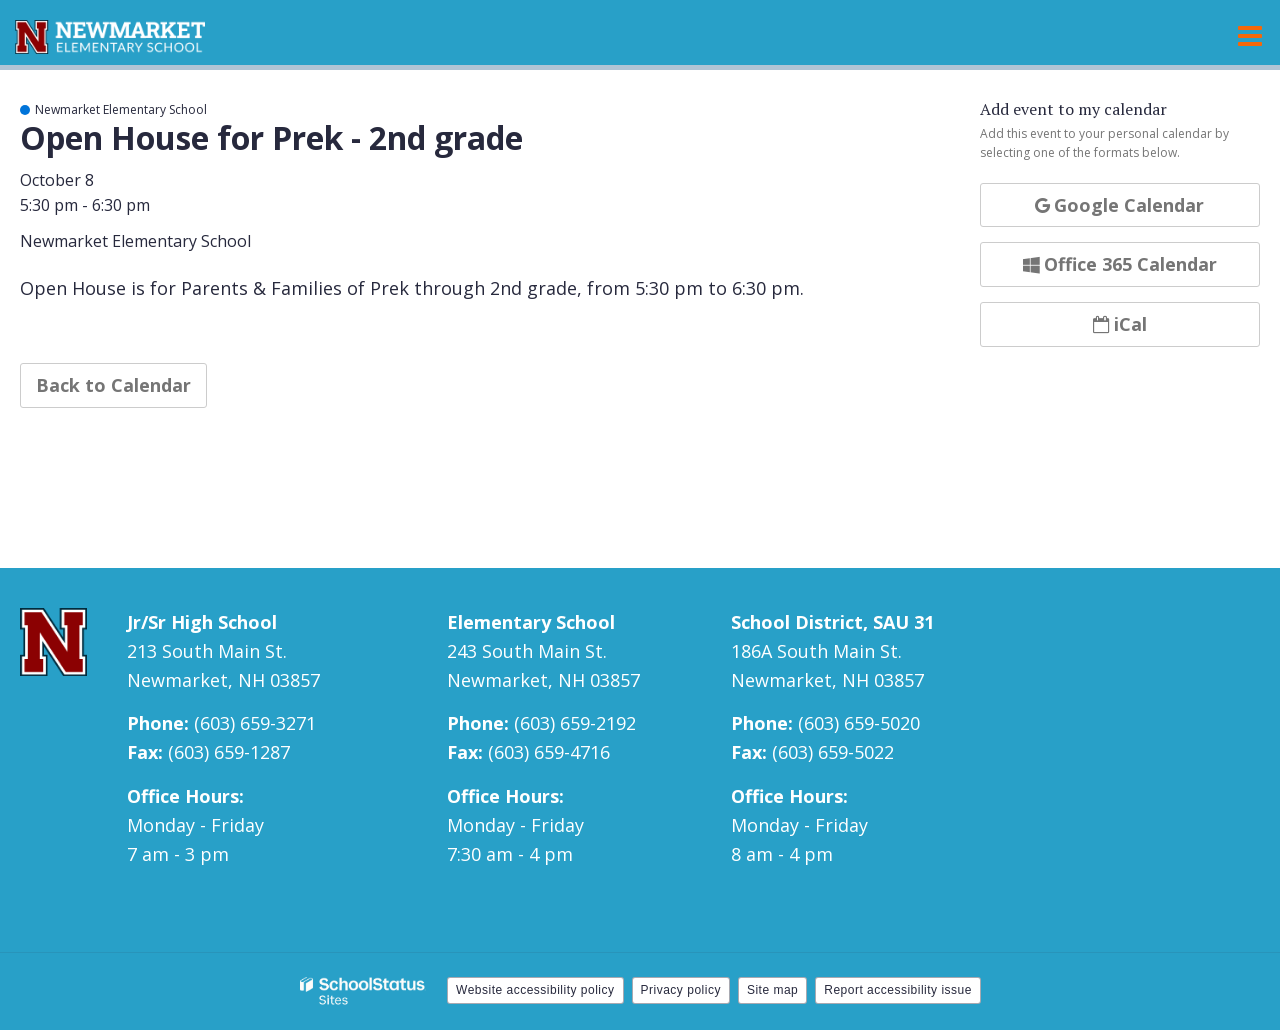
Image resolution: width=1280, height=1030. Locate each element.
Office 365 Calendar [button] (1120, 264)
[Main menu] (1250, 35)
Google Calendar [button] (1119, 205)
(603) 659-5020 (859, 723)
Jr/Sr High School (202, 622)
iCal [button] (1120, 324)
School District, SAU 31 (832, 622)
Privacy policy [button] (681, 990)
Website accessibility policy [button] (535, 990)
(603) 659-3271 (255, 723)
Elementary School (531, 622)
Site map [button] (772, 990)
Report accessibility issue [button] (898, 990)
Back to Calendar (113, 385)
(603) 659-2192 (575, 723)
